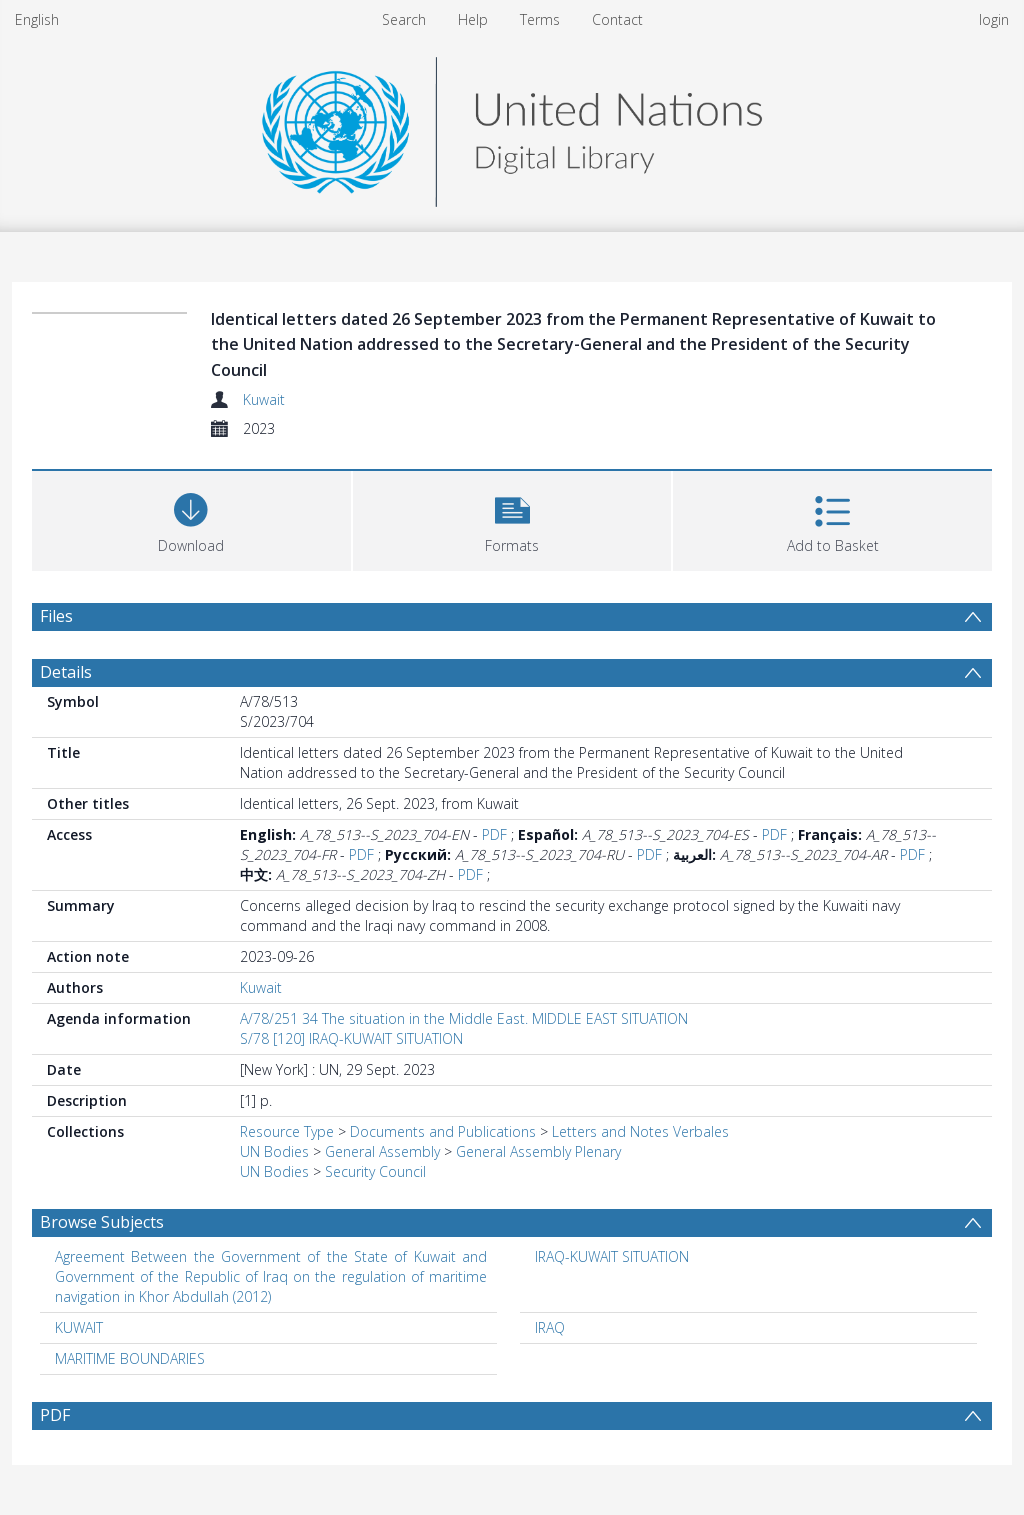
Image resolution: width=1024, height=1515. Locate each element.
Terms (540, 19)
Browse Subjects (102, 1222)
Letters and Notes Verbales (640, 1131)
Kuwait (264, 399)
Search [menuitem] (404, 19)
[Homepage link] (512, 126)
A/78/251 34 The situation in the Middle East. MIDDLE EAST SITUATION (464, 1018)
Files (56, 616)
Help (473, 19)
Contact (617, 19)
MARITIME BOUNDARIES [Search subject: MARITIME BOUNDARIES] (130, 1358)
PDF (494, 834)
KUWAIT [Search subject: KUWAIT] (79, 1327)
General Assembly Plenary (538, 1151)
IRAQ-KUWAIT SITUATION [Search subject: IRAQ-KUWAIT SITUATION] (612, 1256)
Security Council (375, 1171)
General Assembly (382, 1151)
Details (66, 672)
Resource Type (287, 1131)
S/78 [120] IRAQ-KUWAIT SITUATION (351, 1038)
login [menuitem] (994, 19)
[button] (512, 518)
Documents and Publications (443, 1131)
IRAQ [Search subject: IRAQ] (550, 1327)
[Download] (191, 518)
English (37, 19)
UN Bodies (274, 1151)
